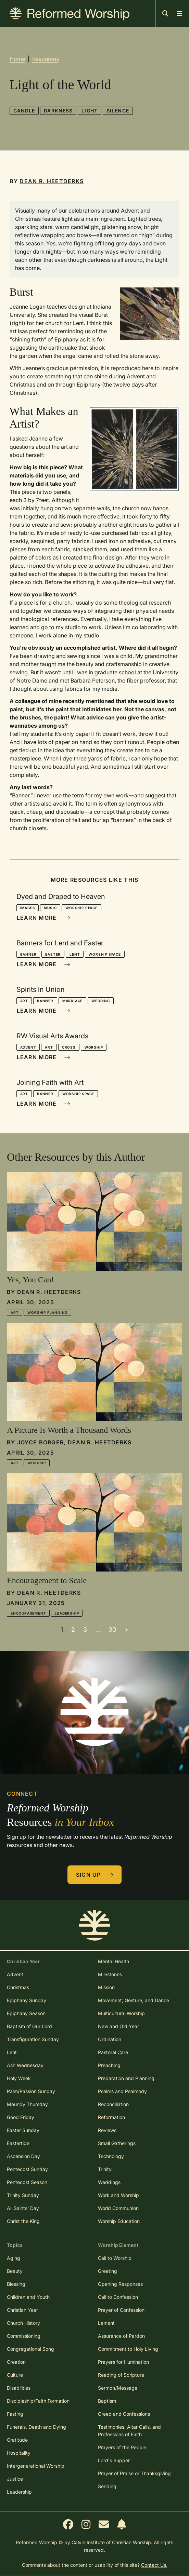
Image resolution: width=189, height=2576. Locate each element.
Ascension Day (23, 2156)
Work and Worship (118, 2195)
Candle (24, 110)
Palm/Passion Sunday (31, 2091)
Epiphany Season (26, 2013)
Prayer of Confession (121, 2310)
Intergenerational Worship (35, 2466)
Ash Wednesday (25, 2065)
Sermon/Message (117, 2388)
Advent (28, 1047)
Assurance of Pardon (121, 2336)
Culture (15, 2375)
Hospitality (18, 2453)
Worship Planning (47, 1312)
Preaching (109, 2065)
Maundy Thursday (27, 2104)
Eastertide (18, 2143)
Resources (45, 58)
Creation (16, 2362)
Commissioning (23, 2336)
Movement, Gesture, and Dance (133, 2000)
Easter (53, 954)
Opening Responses (120, 2284)
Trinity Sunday (23, 2195)
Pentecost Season (27, 2182)
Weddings (109, 2182)
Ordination (109, 2039)
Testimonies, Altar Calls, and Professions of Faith (129, 2430)
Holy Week (19, 2078)
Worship (94, 1047)
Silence (117, 110)
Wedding (100, 1001)
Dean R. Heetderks (52, 181)
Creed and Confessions (124, 2414)
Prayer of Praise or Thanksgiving (134, 2473)
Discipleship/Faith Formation (38, 2401)
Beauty (15, 2271)
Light (89, 110)
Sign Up (95, 1874)
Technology (111, 2156)
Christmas (18, 1987)
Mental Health (113, 1961)
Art (24, 1001)
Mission (106, 1987)
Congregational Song (30, 2349)
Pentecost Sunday (27, 2169)
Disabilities (18, 2388)
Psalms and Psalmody (122, 2091)
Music (50, 908)
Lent (75, 954)
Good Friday (20, 2117)
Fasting (15, 2414)
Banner (28, 954)
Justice (15, 2479)
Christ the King (23, 2221)
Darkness (58, 110)
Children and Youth (28, 2297)
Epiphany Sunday (26, 2000)
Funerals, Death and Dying (36, 2427)
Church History (23, 2323)
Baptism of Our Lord (29, 2026)
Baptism (107, 2401)
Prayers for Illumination (123, 2362)
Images (27, 908)
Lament (106, 2323)
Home (17, 58)
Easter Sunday (23, 2130)
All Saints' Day (23, 2208)
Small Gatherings (117, 2143)
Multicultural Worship (121, 2013)
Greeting (107, 2271)
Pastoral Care (113, 2052)
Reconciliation (113, 2104)
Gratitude (17, 2440)
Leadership (67, 1613)
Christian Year (22, 2310)
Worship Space (81, 908)
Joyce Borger (40, 1442)
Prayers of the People (122, 2447)
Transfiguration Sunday (33, 2039)
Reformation (111, 2117)
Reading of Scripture (121, 2375)
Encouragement (28, 1613)
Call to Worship (114, 2258)
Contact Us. (154, 2565)
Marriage (72, 1001)
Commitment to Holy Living (128, 2349)
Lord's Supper (114, 2460)
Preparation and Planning (126, 2078)
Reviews (107, 2130)
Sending (107, 2486)
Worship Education (119, 2221)
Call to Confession (118, 2297)
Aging (13, 2258)
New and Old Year (118, 2026)
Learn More (43, 917)
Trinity (105, 2169)
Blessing (16, 2284)
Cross (69, 1047)
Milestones (110, 1974)
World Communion (118, 2208)
